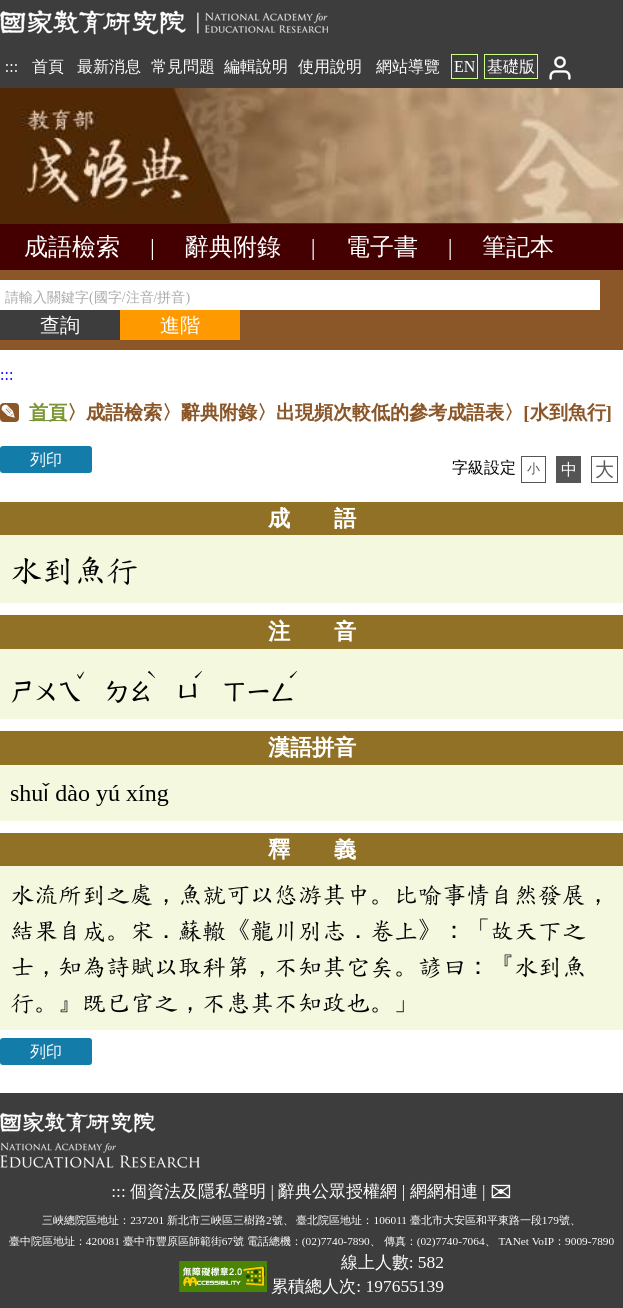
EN (464, 66)
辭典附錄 (233, 247)
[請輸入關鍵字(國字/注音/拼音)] (300, 295)
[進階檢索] (180, 325)
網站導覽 (408, 66)
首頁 (48, 66)
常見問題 (183, 66)
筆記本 (518, 247)
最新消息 (109, 66)
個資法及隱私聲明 (198, 1190)
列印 (46, 459)
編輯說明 (256, 66)
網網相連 (444, 1190)
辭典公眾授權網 (337, 1190)
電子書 (382, 247)
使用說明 (330, 66)
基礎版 (511, 66)
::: (11, 66)
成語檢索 (72, 247)
